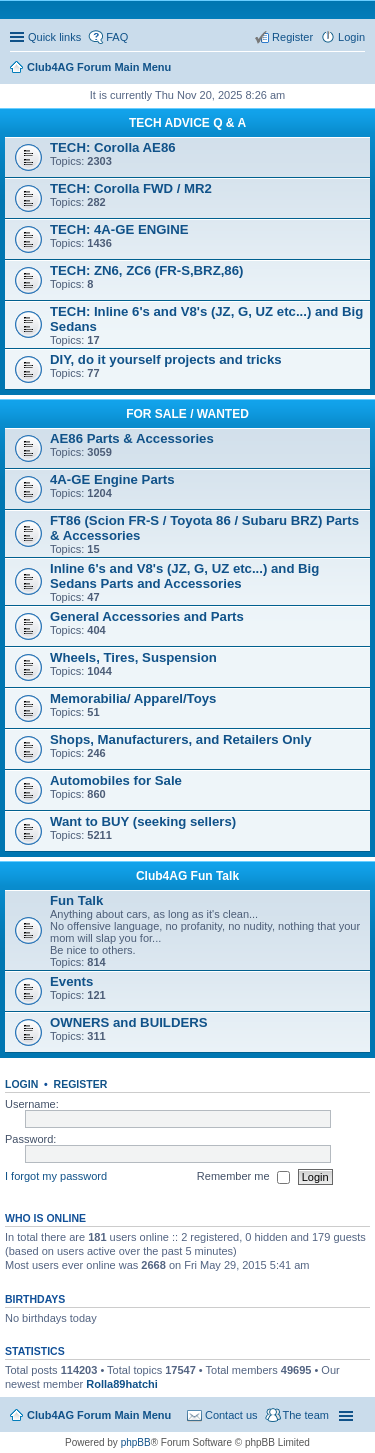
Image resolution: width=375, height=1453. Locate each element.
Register (81, 1084)
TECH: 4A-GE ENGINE (119, 229)
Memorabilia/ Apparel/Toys (133, 698)
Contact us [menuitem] (231, 1415)
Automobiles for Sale (116, 780)
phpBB (136, 1442)
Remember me (243, 1177)
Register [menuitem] (292, 37)
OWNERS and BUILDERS (129, 1022)
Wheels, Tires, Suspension (133, 657)
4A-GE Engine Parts (112, 479)
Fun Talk (76, 900)
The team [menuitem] (306, 1415)
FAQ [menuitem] (117, 37)
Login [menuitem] (351, 37)
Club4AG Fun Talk (187, 876)
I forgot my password (56, 1176)
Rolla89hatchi (122, 1384)
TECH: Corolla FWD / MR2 (131, 188)
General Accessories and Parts (147, 616)
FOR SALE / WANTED (187, 414)
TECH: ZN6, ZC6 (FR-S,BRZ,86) (146, 270)
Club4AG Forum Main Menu (99, 1415)
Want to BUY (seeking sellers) (143, 821)
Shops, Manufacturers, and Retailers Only (181, 739)
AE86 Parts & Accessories (132, 438)
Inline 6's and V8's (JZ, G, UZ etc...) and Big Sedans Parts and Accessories (184, 576)
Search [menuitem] (357, 69)
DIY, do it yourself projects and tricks (166, 359)
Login (21, 1084)
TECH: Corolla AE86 (113, 147)
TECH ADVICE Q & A (187, 123)
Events (71, 981)
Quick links (54, 37)
